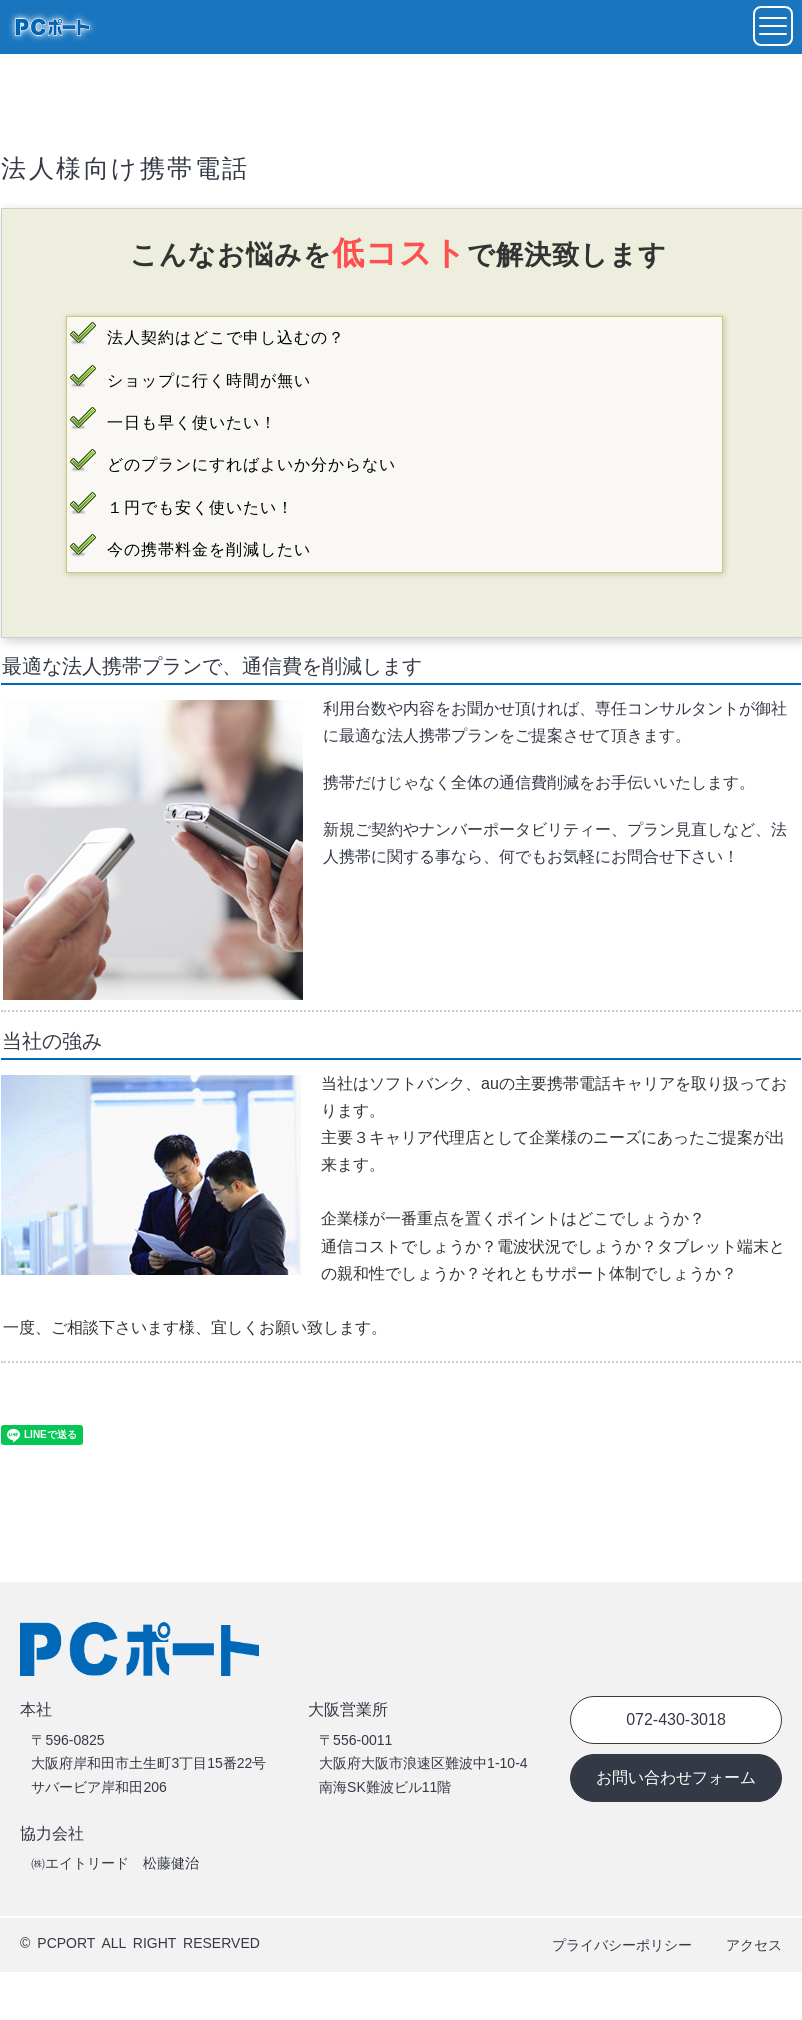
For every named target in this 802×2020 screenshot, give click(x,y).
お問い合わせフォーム (676, 1777)
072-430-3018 (676, 1719)
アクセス (754, 1945)
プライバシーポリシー (622, 1945)
